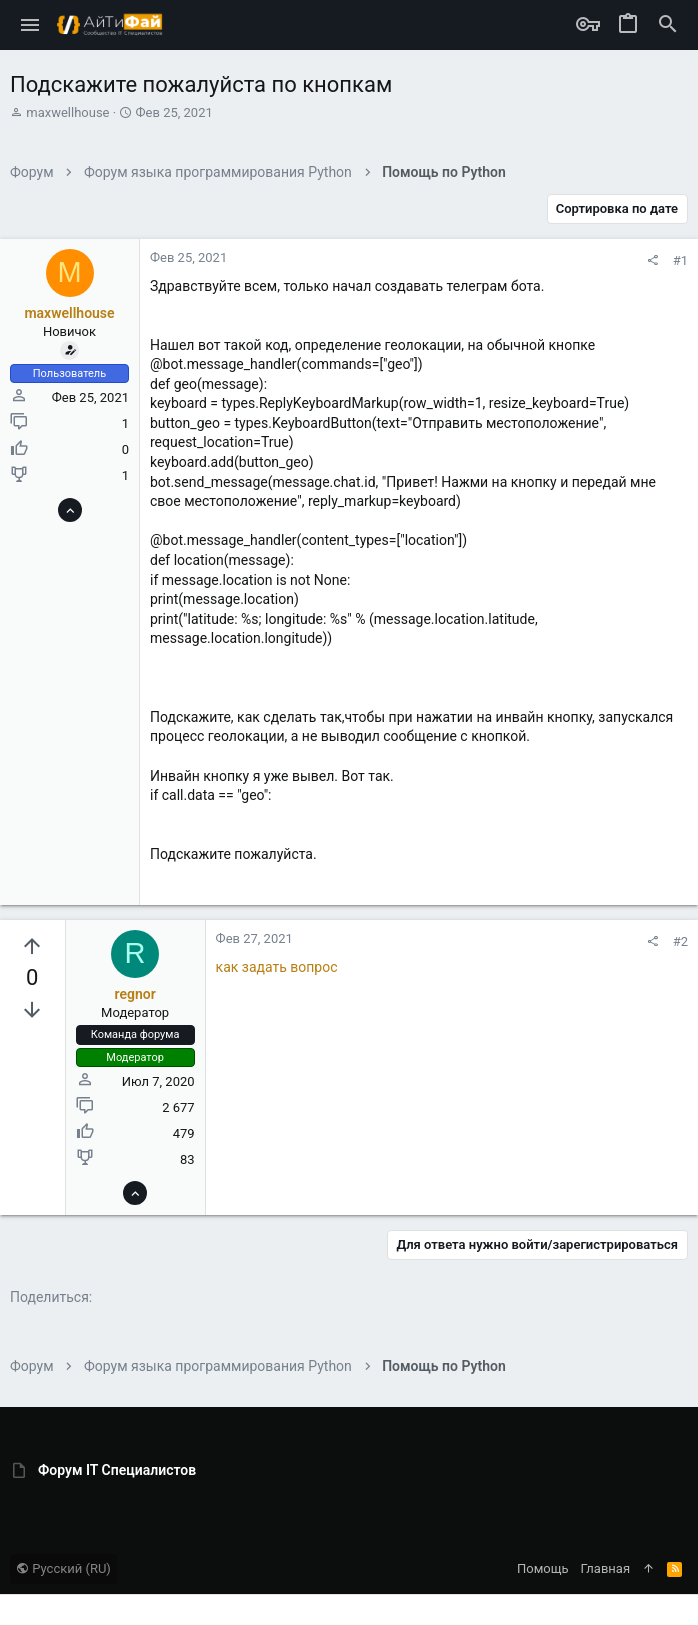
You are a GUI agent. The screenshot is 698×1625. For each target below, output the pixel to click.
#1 (680, 260)
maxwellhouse (67, 112)
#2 (680, 941)
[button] (30, 25)
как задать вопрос (277, 967)
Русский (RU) (63, 1568)
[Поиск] (668, 25)
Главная (605, 1568)
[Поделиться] (652, 260)
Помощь (543, 1568)
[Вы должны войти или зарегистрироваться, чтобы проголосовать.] (32, 947)
